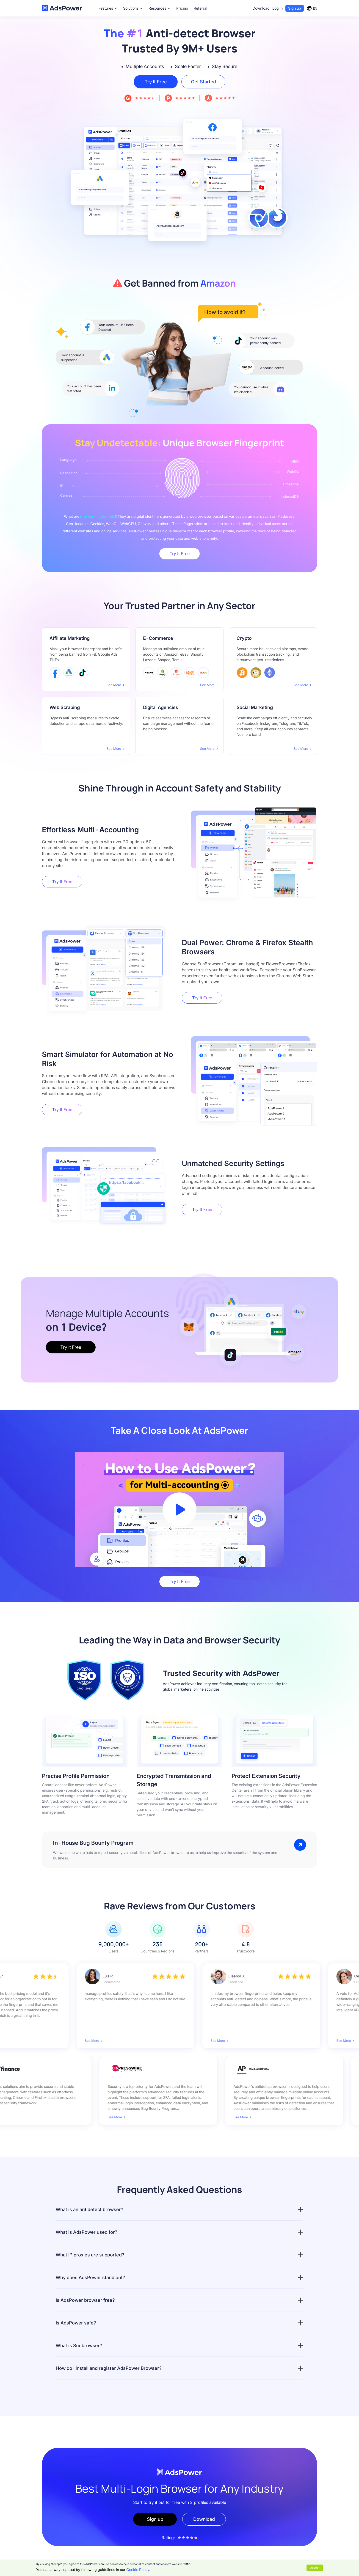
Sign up (294, 8)
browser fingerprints (97, 516)
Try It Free (156, 82)
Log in (277, 8)
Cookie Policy (137, 2569)
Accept (314, 2567)
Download (261, 8)
